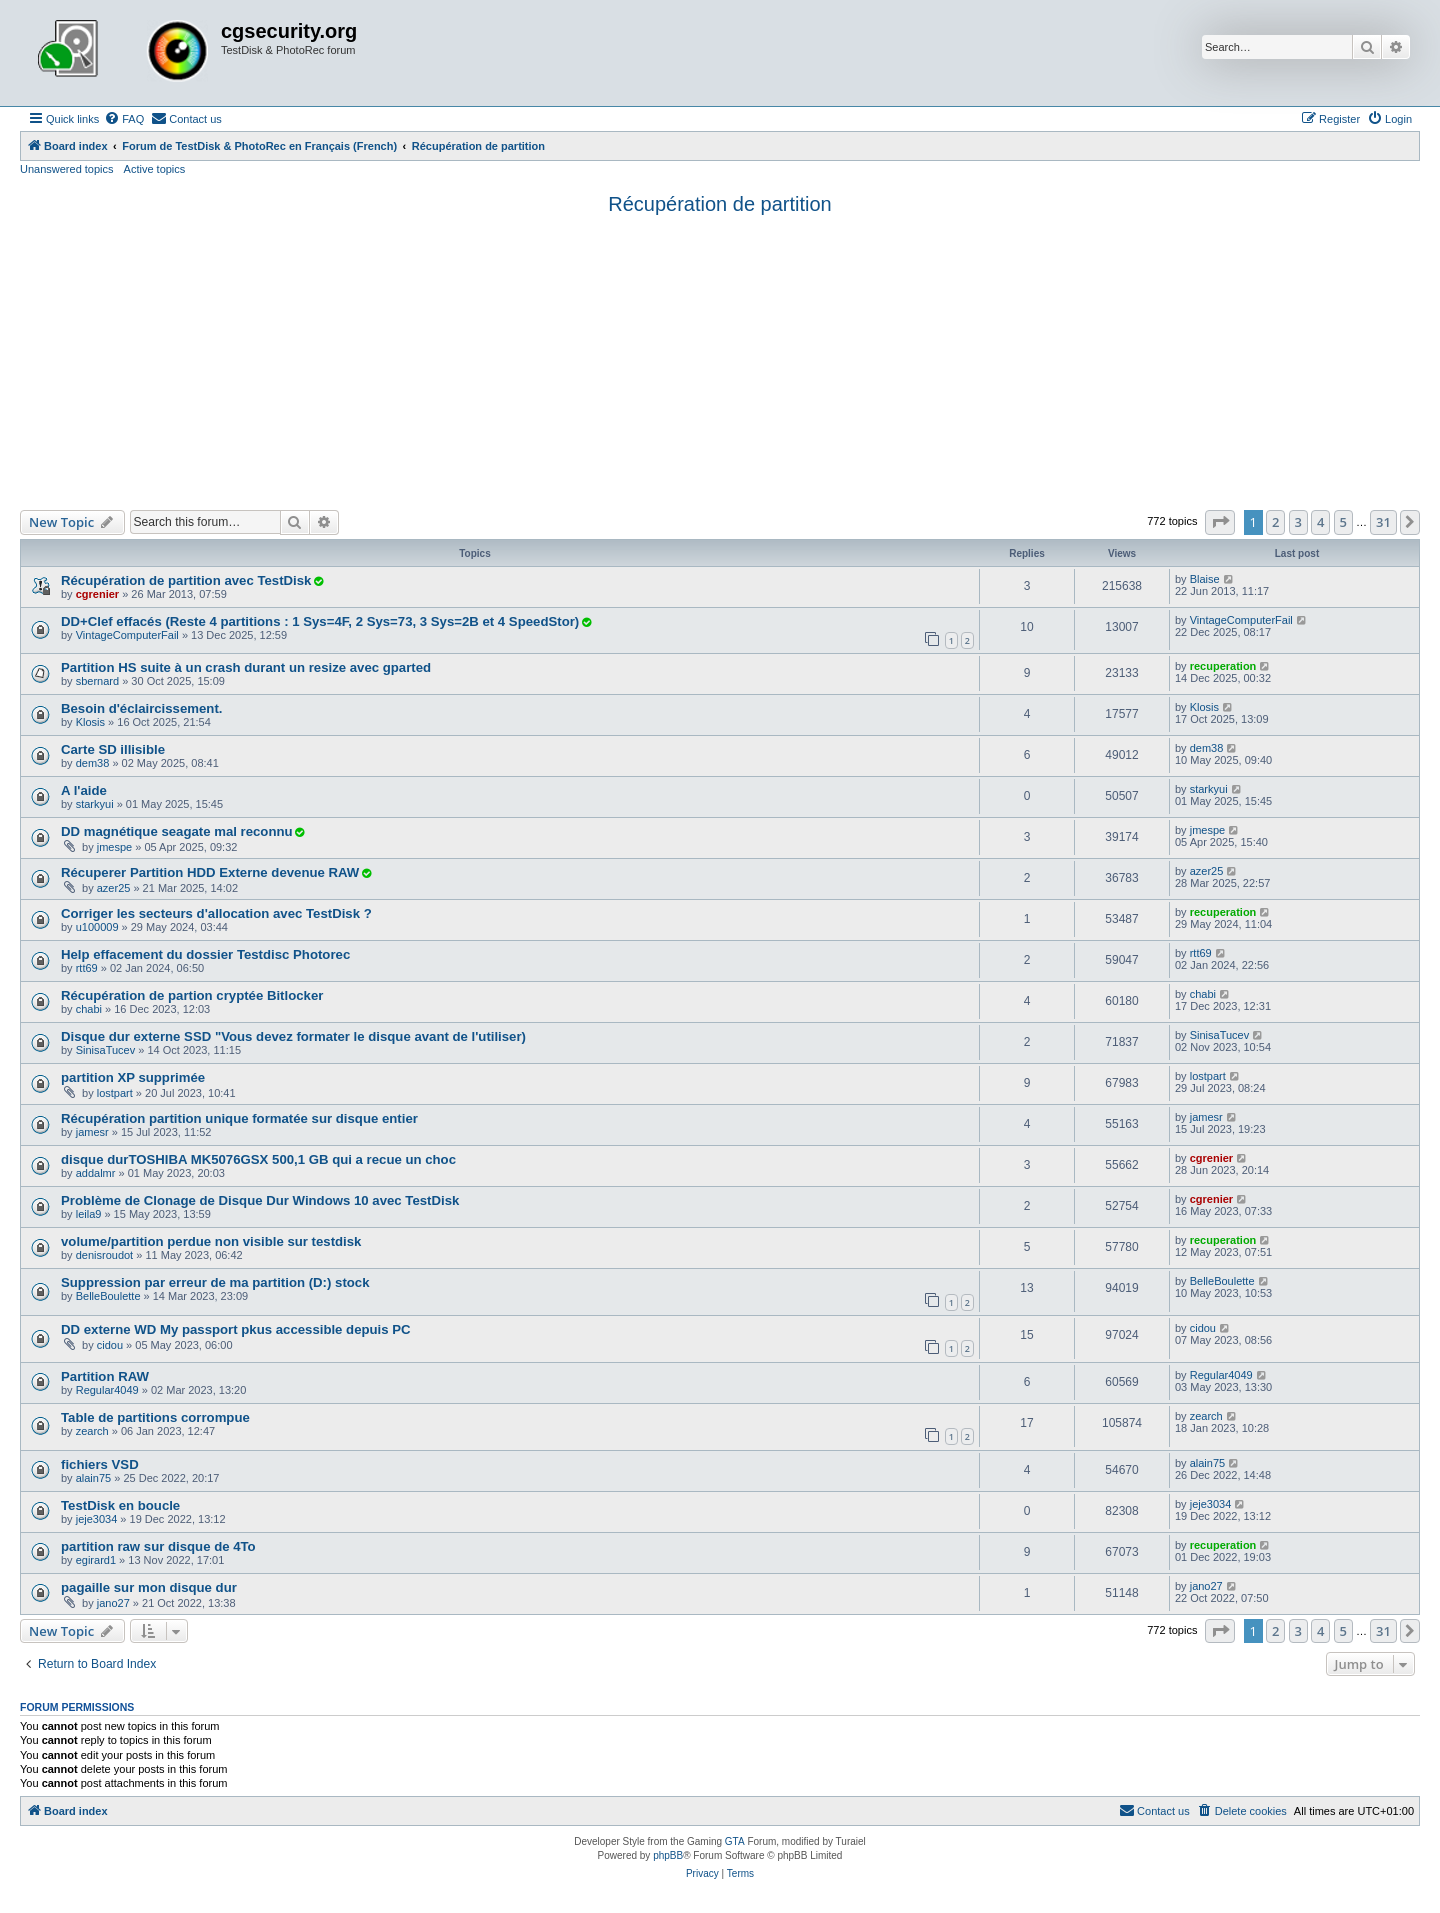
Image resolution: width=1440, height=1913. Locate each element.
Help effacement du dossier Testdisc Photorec (205, 954)
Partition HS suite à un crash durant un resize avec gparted (246, 667)
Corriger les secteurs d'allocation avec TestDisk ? (216, 913)
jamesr (92, 1132)
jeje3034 (97, 1519)
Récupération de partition (719, 204)
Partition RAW (105, 1376)
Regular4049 (107, 1390)
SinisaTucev (106, 1050)
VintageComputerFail (127, 635)
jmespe (114, 847)
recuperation (1223, 666)
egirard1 (96, 1560)
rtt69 (87, 968)
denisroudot (105, 1255)
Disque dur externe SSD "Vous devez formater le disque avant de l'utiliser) (293, 1036)
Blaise (1205, 579)
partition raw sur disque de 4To (158, 1546)
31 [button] (1383, 522)
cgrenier (97, 594)
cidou (110, 1345)
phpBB (668, 1855)
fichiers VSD (100, 1464)
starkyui (95, 804)
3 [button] (1298, 522)
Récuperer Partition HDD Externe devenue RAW (210, 872)
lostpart (115, 1093)
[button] (1220, 522)
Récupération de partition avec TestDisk (186, 580)
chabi (89, 1009)
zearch (92, 1431)
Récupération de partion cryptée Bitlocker (192, 995)
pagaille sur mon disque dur (149, 1587)
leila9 (89, 1214)
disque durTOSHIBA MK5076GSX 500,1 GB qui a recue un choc (258, 1159)
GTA (735, 1841)
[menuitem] (124, 119)
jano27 (113, 1603)
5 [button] (1343, 522)
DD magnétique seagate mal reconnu (177, 831)
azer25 (114, 888)
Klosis (90, 722)
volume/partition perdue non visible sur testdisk (211, 1241)
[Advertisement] (720, 360)
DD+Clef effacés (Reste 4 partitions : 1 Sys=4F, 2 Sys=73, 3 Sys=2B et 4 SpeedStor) (320, 621)
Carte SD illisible (113, 749)
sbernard (97, 681)
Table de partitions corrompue (155, 1417)
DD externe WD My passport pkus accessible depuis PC (236, 1329)
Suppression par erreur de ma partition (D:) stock (215, 1282)
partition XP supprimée (133, 1077)
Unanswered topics (67, 169)
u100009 (97, 927)
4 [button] (1320, 522)
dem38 (93, 763)
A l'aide (84, 790)
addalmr (96, 1173)
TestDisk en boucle (120, 1505)
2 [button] (1275, 522)
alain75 (93, 1478)
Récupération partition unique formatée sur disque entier (239, 1118)
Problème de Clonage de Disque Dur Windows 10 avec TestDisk (260, 1200)
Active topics (155, 169)
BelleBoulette (108, 1296)
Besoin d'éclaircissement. (141, 708)
